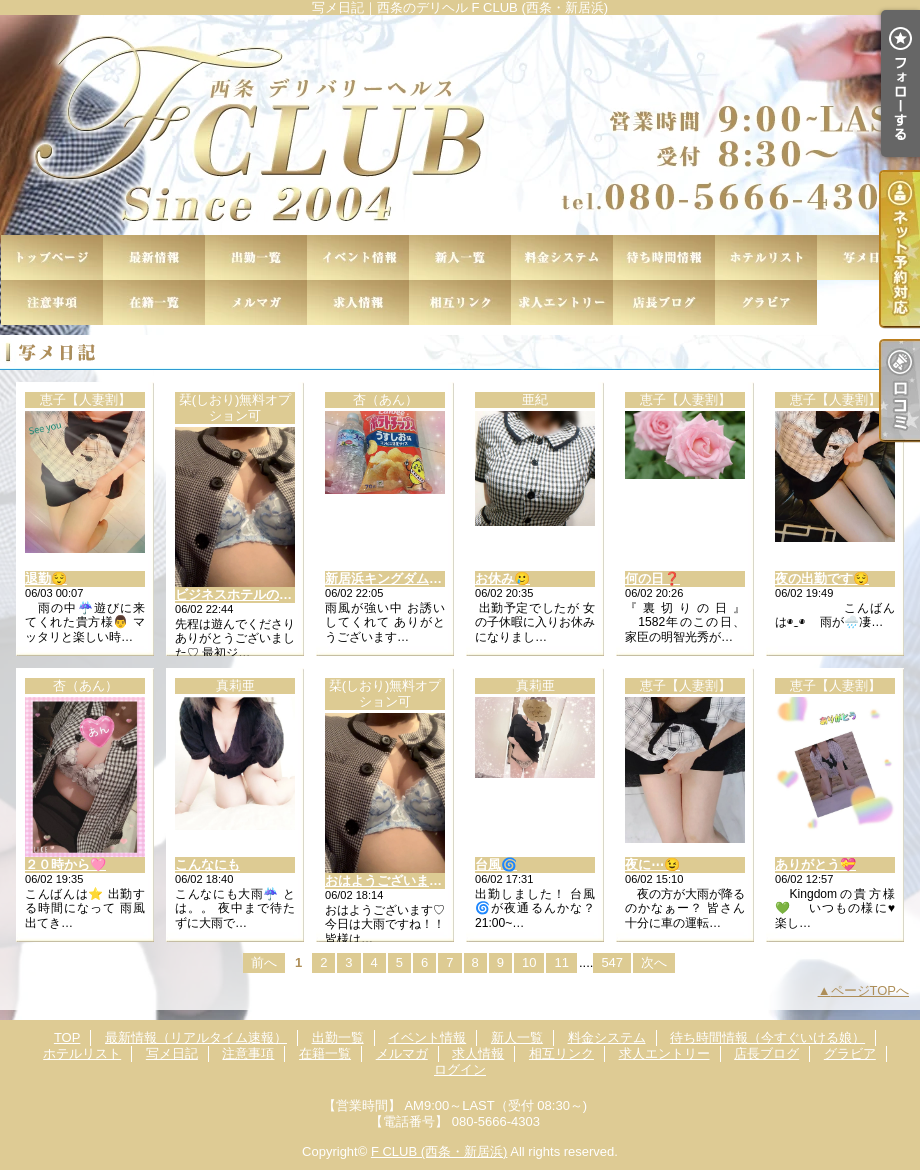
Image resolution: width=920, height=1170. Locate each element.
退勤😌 (46, 578)
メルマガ (256, 302)
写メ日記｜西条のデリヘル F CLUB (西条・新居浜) (460, 125)
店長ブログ (664, 302)
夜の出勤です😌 (822, 578)
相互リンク (460, 302)
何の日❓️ (652, 578)
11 (561, 962)
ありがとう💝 (815, 864)
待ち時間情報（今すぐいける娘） (664, 257)
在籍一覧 (154, 302)
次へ (654, 962)
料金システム (562, 257)
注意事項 (52, 302)
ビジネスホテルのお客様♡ (253, 594)
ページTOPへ (870, 990)
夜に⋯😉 (652, 864)
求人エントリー (562, 302)
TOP (52, 257)
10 (529, 962)
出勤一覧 (256, 257)
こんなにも (207, 864)
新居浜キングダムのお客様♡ (409, 578)
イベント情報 (358, 257)
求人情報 (358, 302)
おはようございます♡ (390, 880)
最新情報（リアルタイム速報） (154, 257)
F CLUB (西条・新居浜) (439, 1151)
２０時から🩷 (65, 864)
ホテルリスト (766, 257)
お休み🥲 (502, 578)
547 (612, 962)
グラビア (766, 302)
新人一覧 (460, 257)
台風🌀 (496, 864)
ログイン (460, 1069)
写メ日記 (868, 257)
